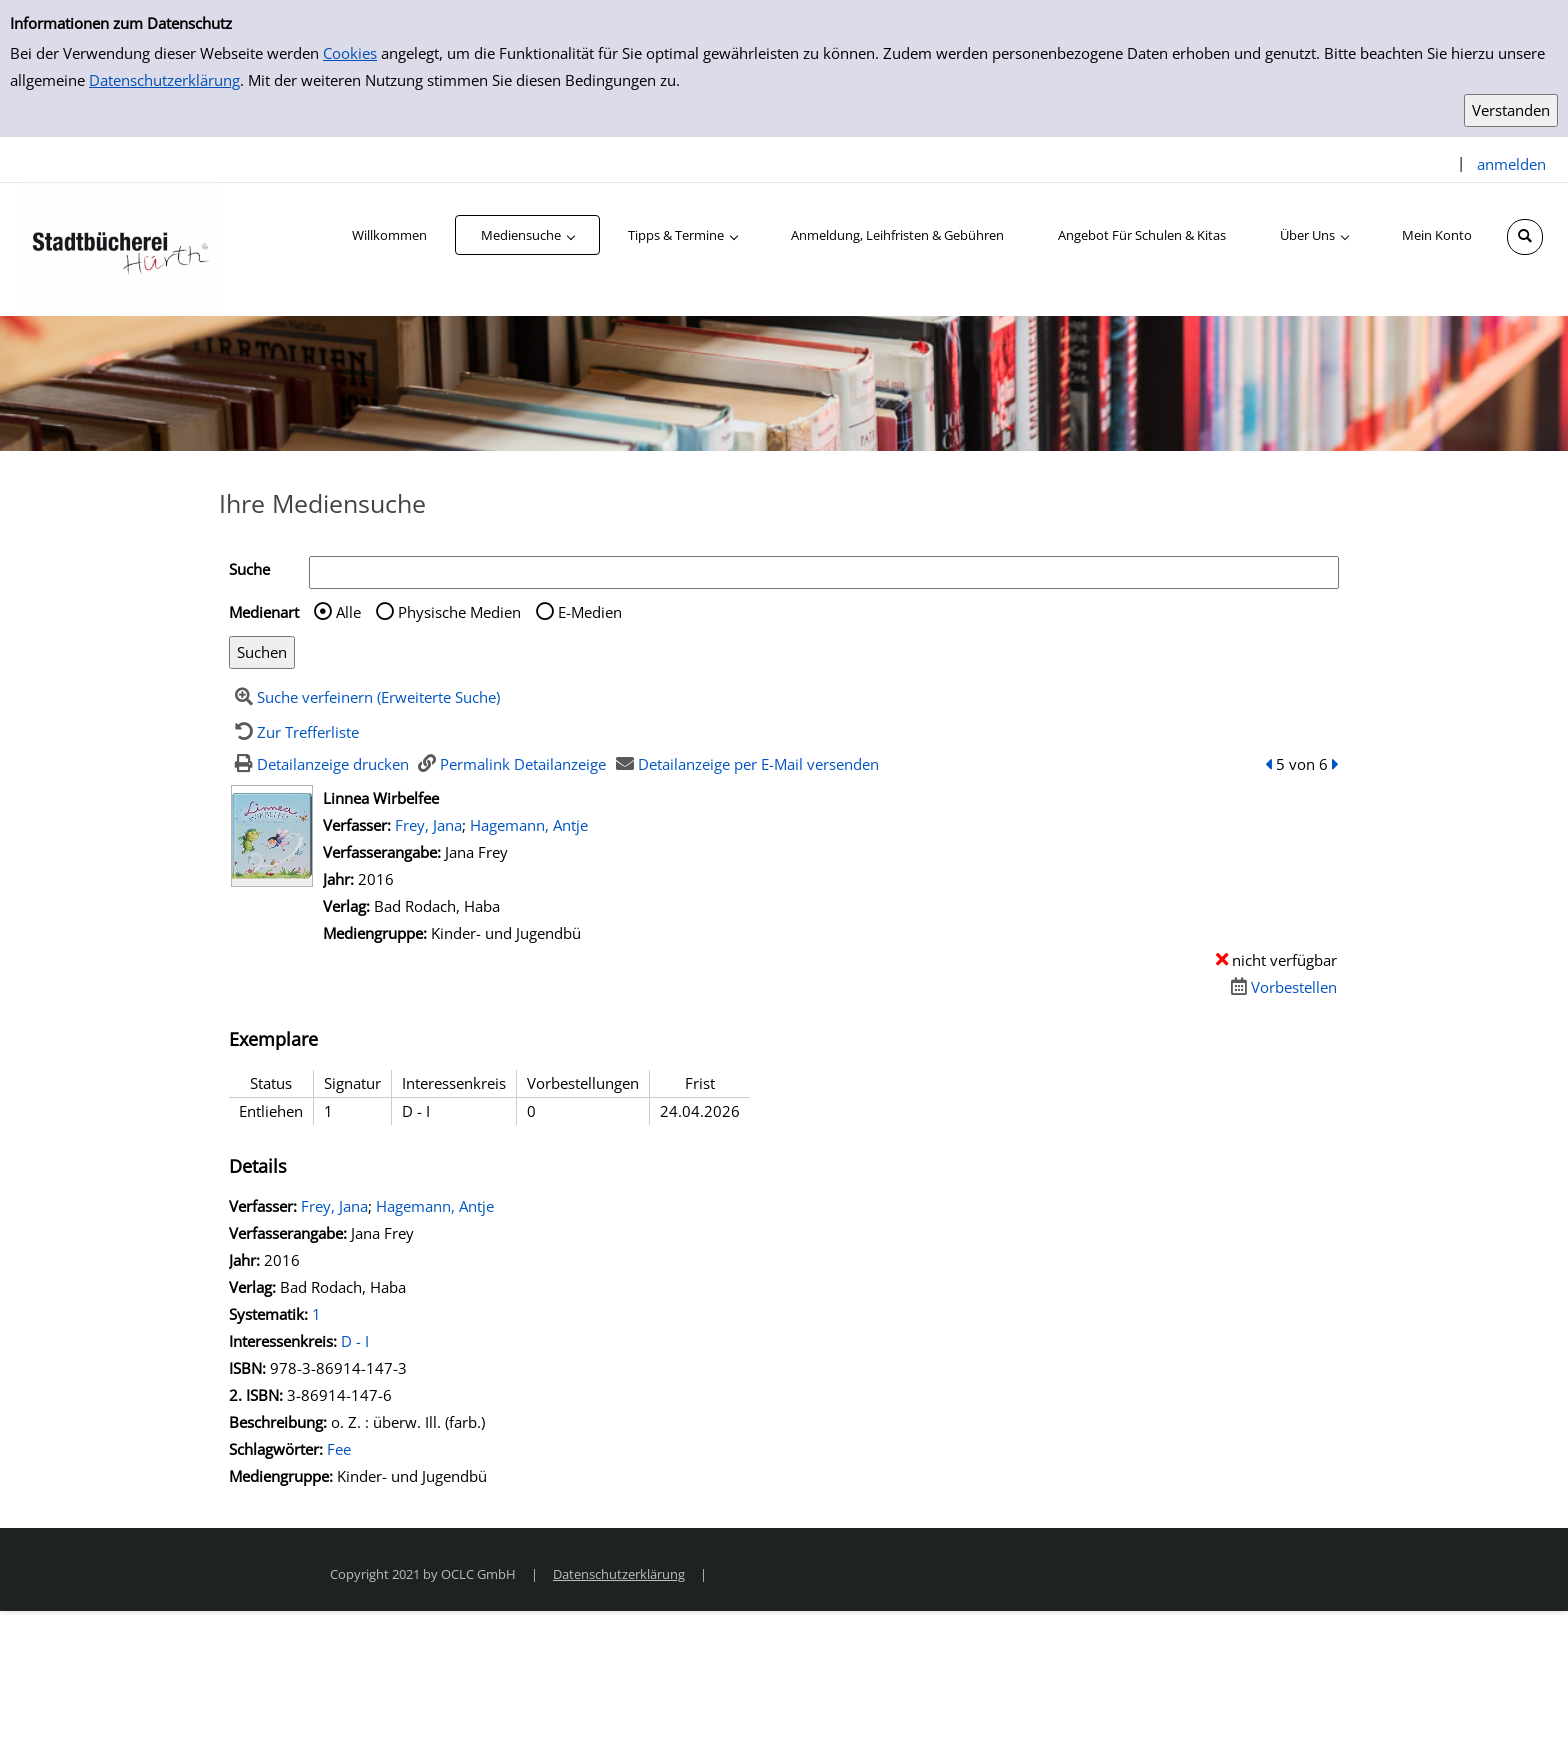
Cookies (350, 53)
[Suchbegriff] (824, 572)
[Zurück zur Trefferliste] (294, 732)
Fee (339, 1449)
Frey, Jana (428, 825)
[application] (527, 235)
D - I (355, 1341)
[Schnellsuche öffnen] (1525, 237)
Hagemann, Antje (529, 825)
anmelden (1511, 164)
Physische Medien (459, 612)
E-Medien (590, 612)
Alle (348, 612)
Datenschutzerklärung (164, 80)
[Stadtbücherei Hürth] (120, 248)
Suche (249, 569)
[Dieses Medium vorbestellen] (1281, 987)
